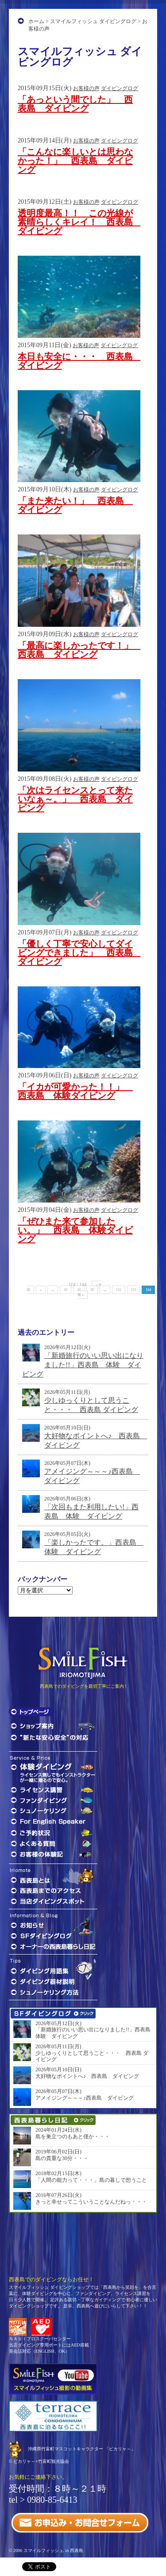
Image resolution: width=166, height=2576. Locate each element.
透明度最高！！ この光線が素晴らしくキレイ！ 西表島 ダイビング (80, 222)
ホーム (36, 21)
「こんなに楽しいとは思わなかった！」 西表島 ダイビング (75, 160)
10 (65, 1290)
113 (133, 1290)
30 (92, 1290)
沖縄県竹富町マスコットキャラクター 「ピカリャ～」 (81, 2449)
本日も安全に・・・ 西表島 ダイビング (80, 361)
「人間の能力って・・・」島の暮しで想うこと (91, 2180)
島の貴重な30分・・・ (62, 2158)
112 (118, 1290)
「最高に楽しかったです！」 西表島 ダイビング (80, 650)
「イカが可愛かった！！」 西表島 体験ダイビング (75, 1091)
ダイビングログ (119, 88)
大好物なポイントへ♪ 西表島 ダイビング (87, 2076)
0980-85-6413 (52, 2500)
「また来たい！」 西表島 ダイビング (75, 505)
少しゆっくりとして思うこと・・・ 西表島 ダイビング (91, 2056)
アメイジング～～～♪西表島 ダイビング (84, 2098)
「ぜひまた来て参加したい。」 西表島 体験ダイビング (75, 1230)
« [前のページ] (41, 1290)
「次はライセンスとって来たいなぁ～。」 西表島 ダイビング (75, 799)
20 (79, 1290)
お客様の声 (86, 88)
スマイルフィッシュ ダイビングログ (93, 21)
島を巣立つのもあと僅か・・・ (72, 2136)
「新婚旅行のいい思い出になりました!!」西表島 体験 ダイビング (82, 1365)
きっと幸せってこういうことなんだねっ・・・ (91, 2202)
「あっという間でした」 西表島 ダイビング (75, 104)
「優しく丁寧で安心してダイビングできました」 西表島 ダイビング (80, 952)
